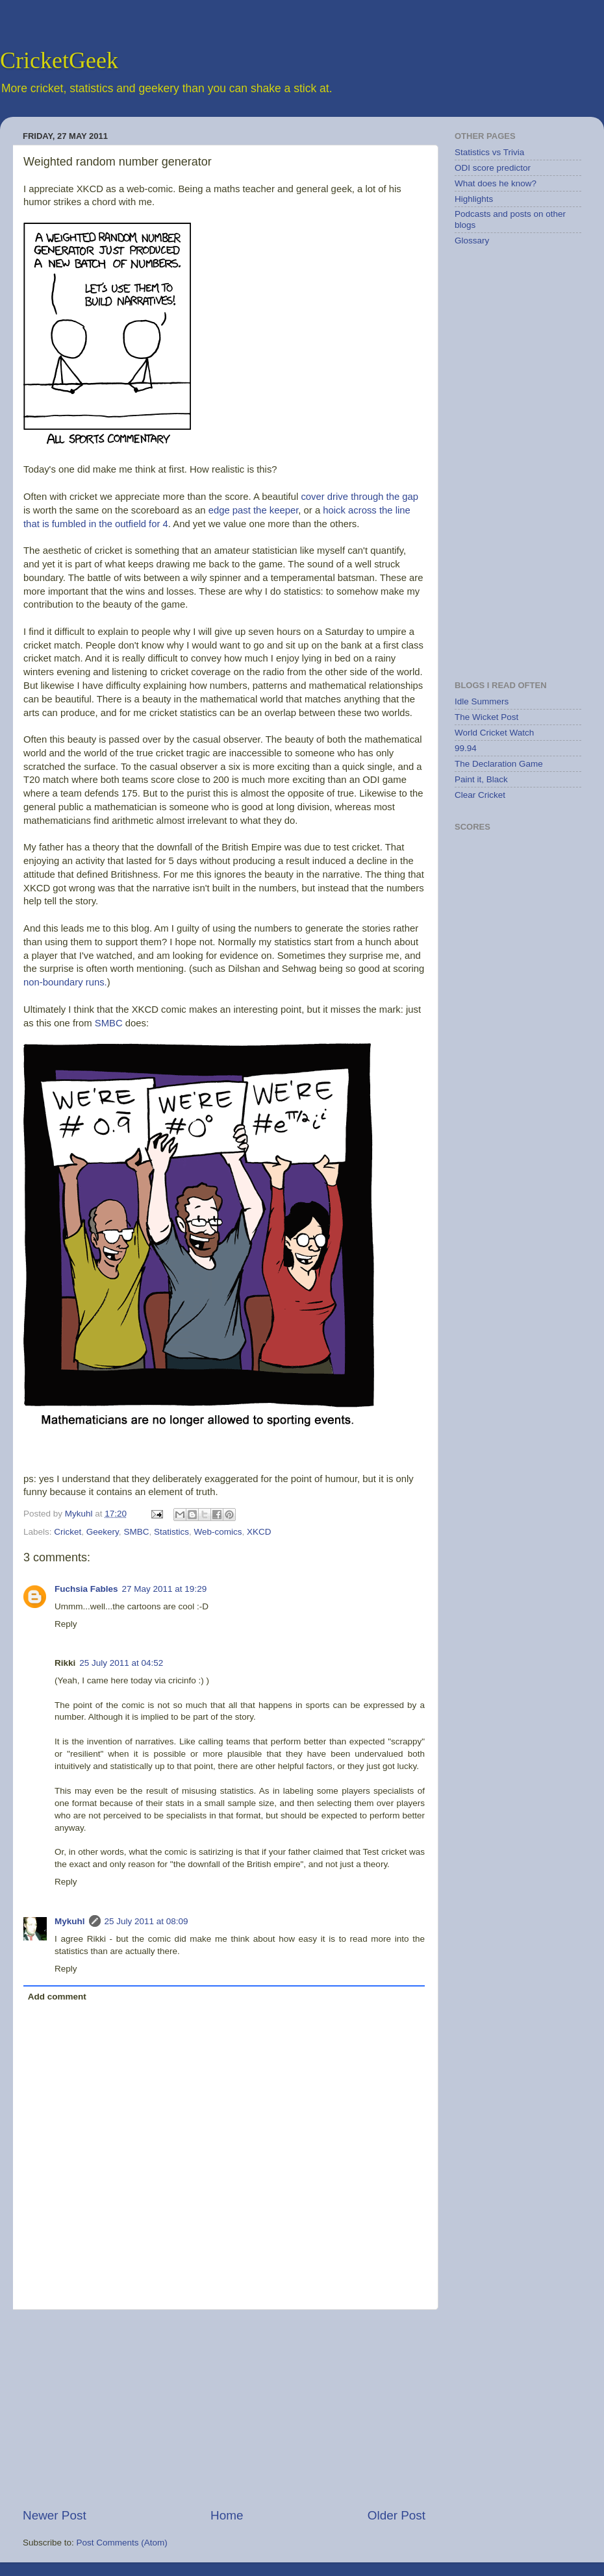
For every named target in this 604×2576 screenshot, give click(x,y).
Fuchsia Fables (86, 1589)
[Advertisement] (224, 2408)
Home (226, 2515)
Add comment (57, 1996)
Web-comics (218, 1532)
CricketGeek (59, 60)
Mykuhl (80, 1513)
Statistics (171, 1532)
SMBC (109, 1023)
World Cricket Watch (494, 732)
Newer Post (54, 2515)
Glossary (472, 240)
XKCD (90, 189)
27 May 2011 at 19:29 (164, 1589)
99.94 (466, 748)
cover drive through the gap (359, 496)
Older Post (396, 2515)
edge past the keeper (253, 510)
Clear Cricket (480, 795)
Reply (66, 1624)
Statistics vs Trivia (489, 152)
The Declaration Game (499, 764)
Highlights (474, 199)
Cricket (67, 1532)
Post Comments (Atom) (122, 2542)
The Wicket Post (486, 717)
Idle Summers (482, 701)
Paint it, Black (481, 779)
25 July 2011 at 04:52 (121, 1663)
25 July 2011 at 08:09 (146, 1921)
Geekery (102, 1532)
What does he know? (495, 183)
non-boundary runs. (65, 982)
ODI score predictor (493, 168)
